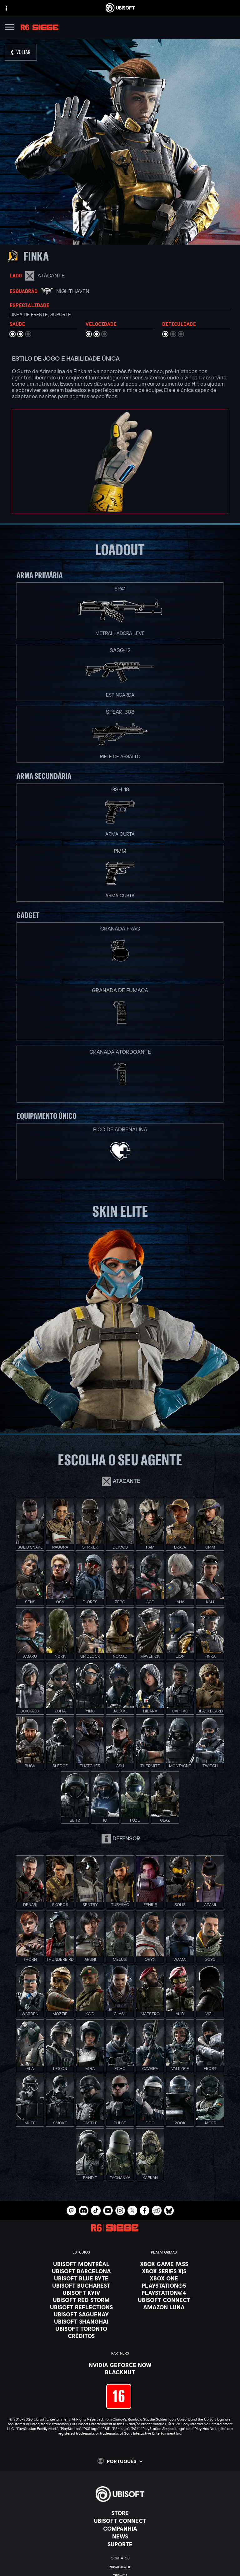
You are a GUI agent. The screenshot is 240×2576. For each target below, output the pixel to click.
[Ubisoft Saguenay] (81, 2314)
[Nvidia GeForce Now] (120, 2365)
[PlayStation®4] (164, 2292)
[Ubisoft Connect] (120, 2521)
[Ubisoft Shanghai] (81, 2321)
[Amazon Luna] (164, 2307)
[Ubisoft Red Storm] (81, 2300)
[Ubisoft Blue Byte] (81, 2278)
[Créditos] (81, 2336)
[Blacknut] (120, 2372)
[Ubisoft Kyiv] (81, 2292)
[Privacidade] (120, 2567)
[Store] (120, 2513)
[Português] (120, 2460)
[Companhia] (120, 2528)
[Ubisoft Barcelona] (81, 2271)
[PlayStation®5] (164, 2285)
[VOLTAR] (21, 52)
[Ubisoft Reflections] (81, 2307)
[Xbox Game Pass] (164, 2264)
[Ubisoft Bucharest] (81, 2285)
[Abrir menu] (9, 28)
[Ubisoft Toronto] (81, 2328)
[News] (120, 2536)
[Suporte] (120, 2544)
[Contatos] (120, 2558)
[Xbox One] (164, 2278)
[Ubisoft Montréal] (81, 2264)
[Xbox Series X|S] (164, 2271)
